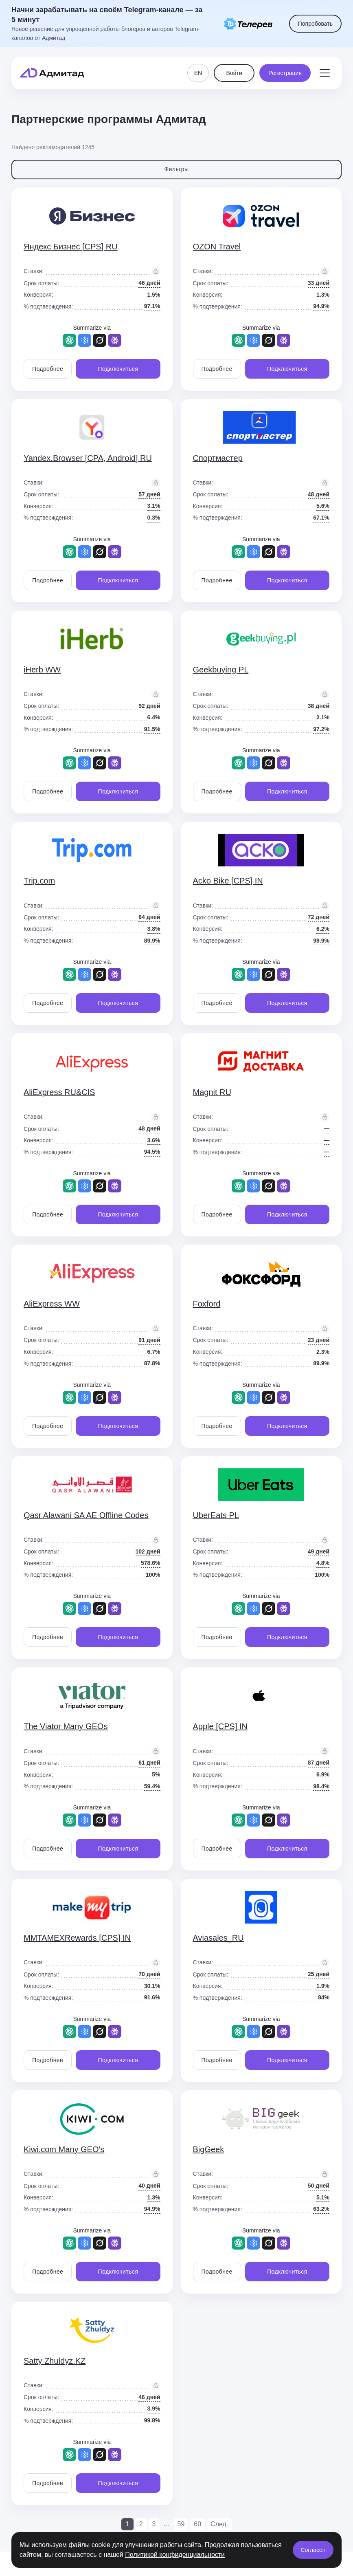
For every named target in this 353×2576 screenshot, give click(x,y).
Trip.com (39, 880)
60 (197, 2524)
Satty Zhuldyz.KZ (55, 2360)
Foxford (207, 1303)
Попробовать (315, 23)
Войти (234, 71)
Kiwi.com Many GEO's (64, 2149)
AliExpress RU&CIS (59, 1092)
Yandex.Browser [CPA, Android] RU (88, 458)
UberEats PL (216, 1515)
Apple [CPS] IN (220, 1726)
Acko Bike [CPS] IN (228, 880)
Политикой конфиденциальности (175, 2554)
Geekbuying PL (221, 669)
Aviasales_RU (218, 1937)
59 (181, 2524)
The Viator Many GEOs (65, 1726)
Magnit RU (212, 1092)
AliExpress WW (52, 1303)
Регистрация (285, 71)
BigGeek (208, 2149)
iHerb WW (42, 669)
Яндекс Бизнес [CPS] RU (71, 246)
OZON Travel (217, 246)
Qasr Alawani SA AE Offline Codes (86, 1515)
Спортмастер (218, 458)
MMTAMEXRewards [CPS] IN (77, 1937)
